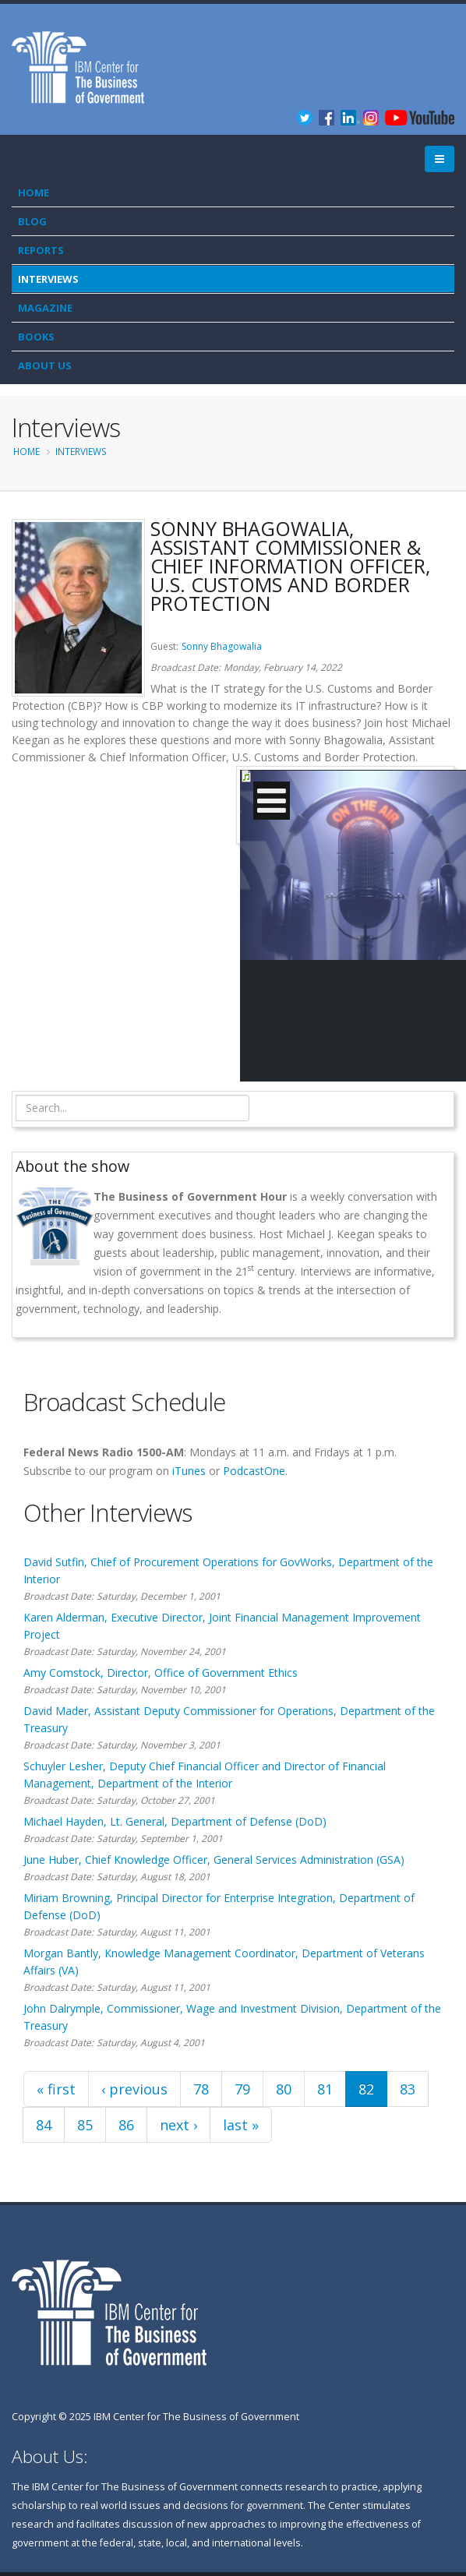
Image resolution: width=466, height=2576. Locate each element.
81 (325, 2089)
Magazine (45, 308)
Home (33, 192)
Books (36, 337)
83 (407, 2089)
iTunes (189, 1470)
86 (126, 2124)
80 (283, 2089)
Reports (41, 250)
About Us (45, 365)
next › (178, 2124)
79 (242, 2089)
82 (366, 2089)
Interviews (48, 279)
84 (43, 2124)
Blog (32, 221)
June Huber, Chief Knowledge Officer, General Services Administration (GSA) (213, 1859)
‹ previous (134, 2089)
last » (241, 2124)
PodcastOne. (255, 1470)
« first (56, 2089)
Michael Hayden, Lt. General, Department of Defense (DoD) (175, 1821)
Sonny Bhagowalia (222, 646)
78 (201, 2089)
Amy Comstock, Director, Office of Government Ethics (160, 1672)
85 (85, 2124)
